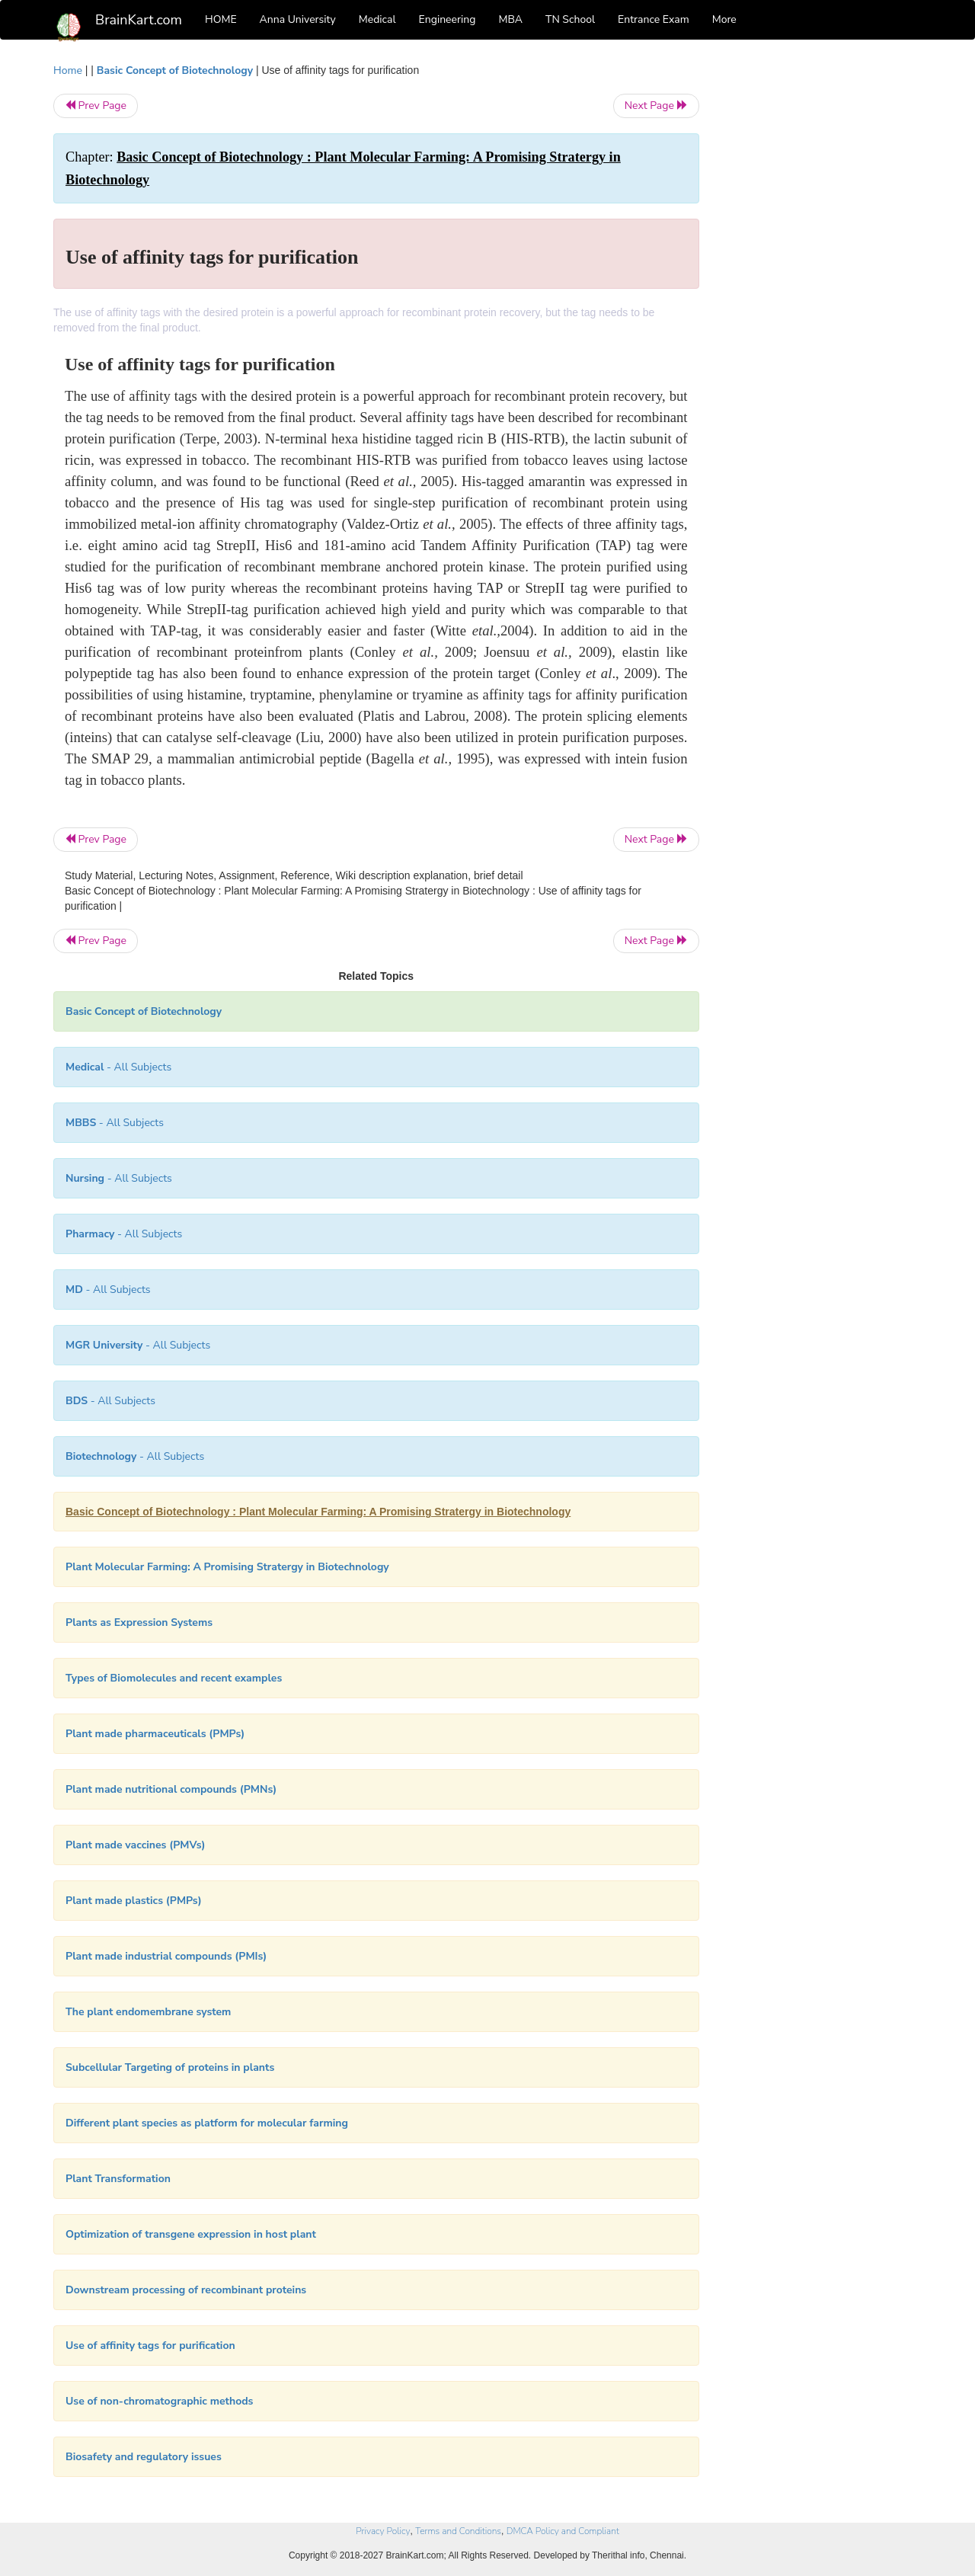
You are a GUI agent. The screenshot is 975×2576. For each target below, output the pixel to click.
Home (67, 70)
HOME (221, 19)
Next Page (656, 105)
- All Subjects (118, 1067)
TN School (570, 19)
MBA (510, 19)
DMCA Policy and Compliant (563, 2531)
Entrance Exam (653, 19)
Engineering (447, 19)
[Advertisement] (822, 291)
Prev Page (95, 105)
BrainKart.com (138, 20)
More (724, 19)
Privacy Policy (383, 2531)
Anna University (298, 19)
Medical (377, 19)
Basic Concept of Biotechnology (175, 70)
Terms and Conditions (458, 2531)
